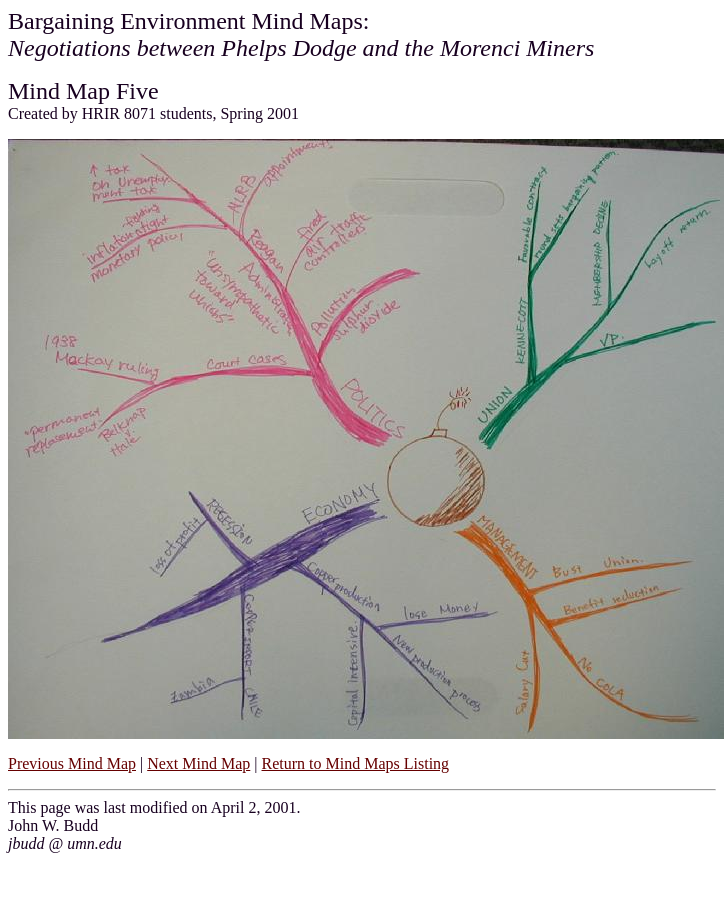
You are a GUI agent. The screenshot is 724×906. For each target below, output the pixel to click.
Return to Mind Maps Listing (356, 763)
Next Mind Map (198, 763)
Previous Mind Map (72, 763)
